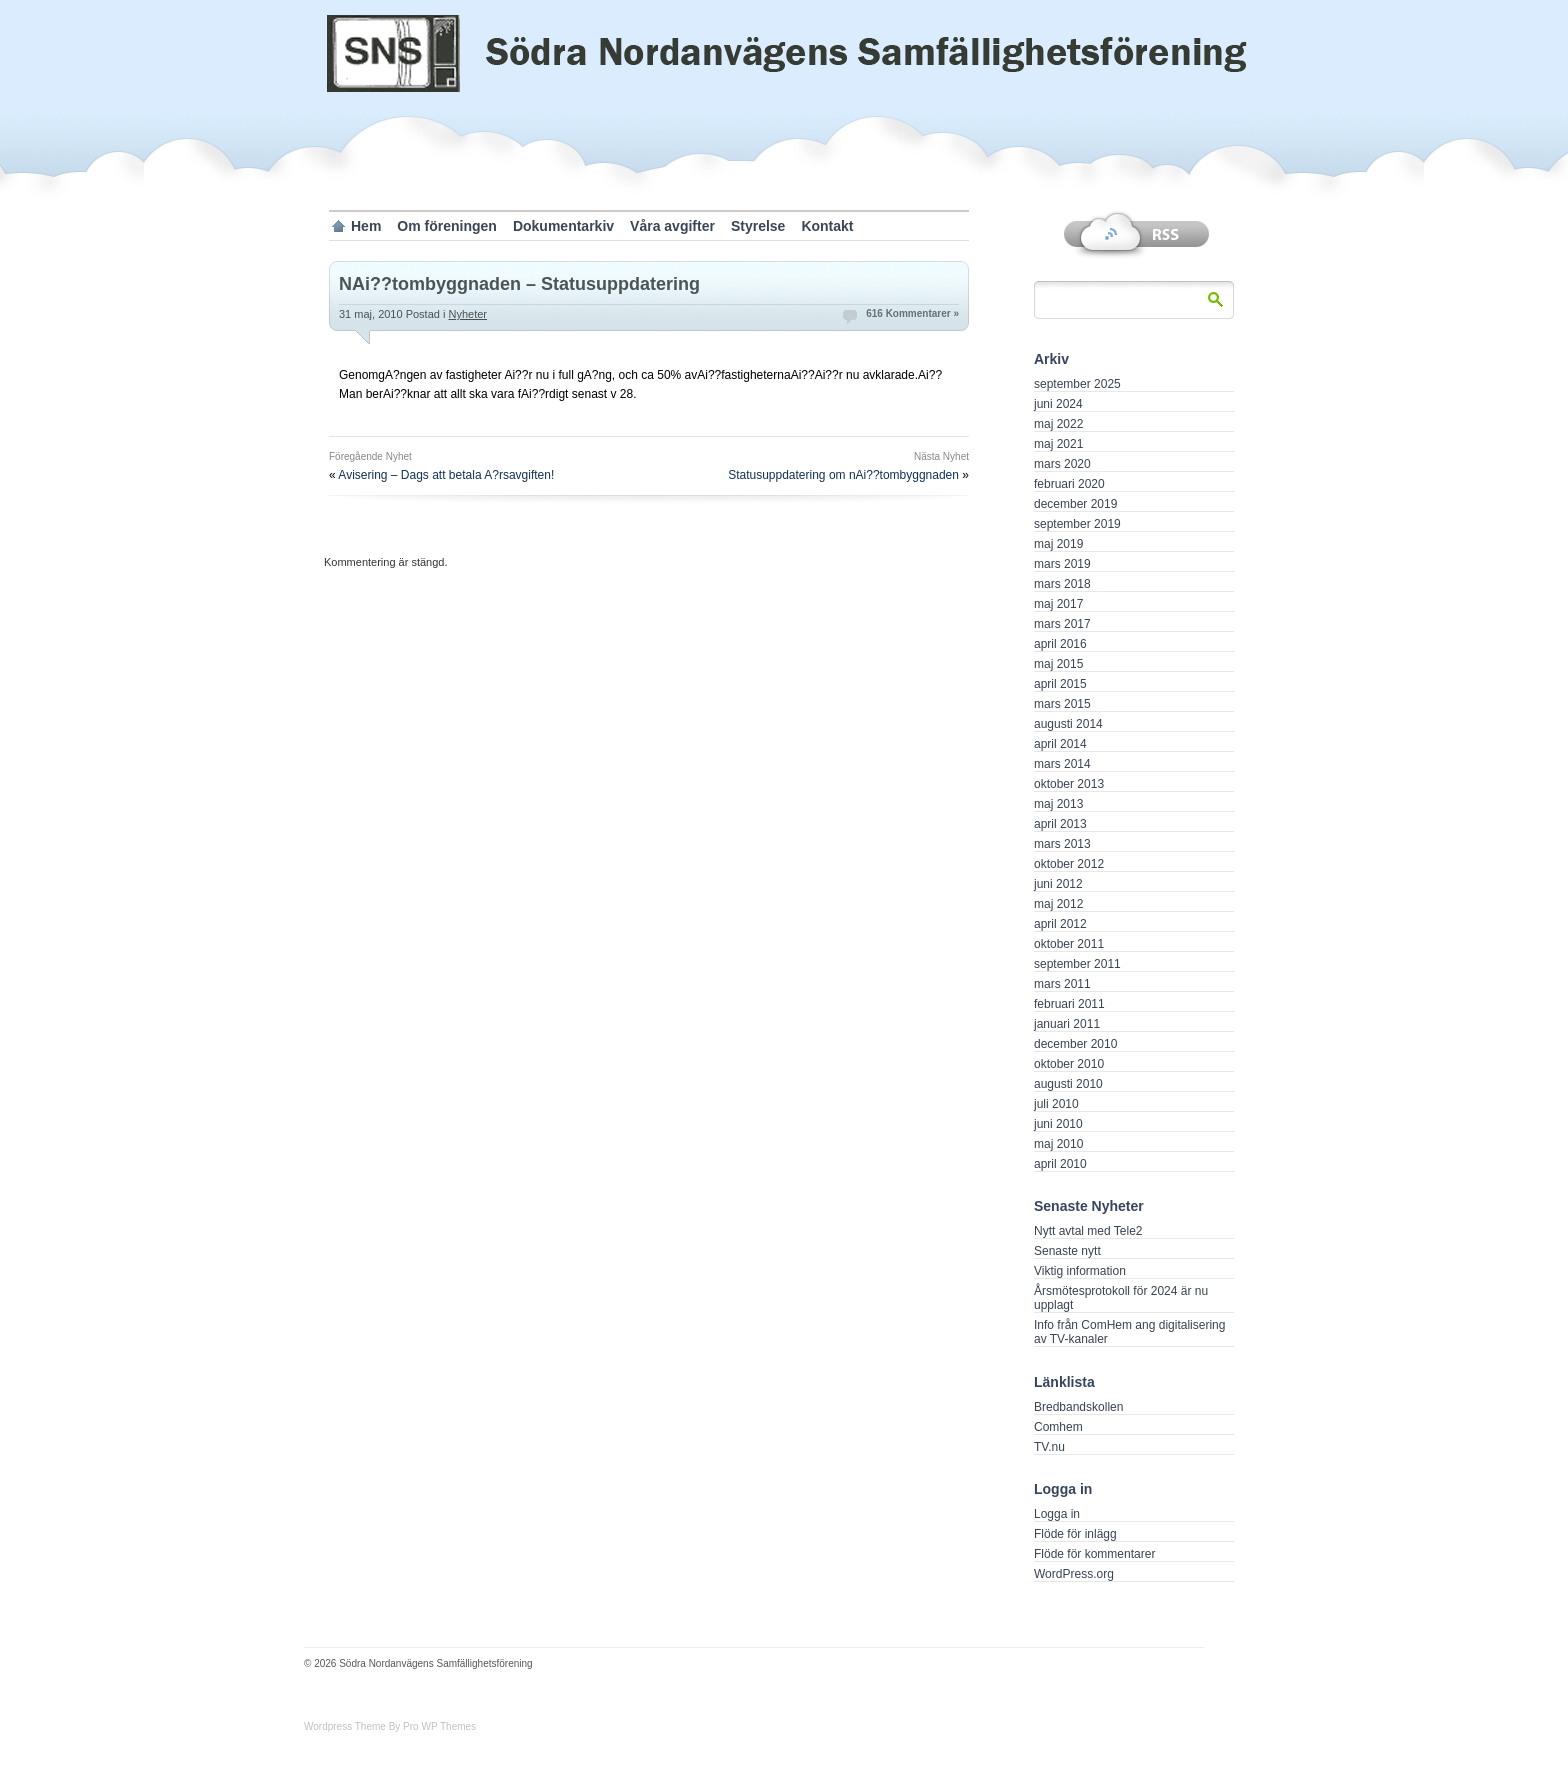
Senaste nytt (1067, 1251)
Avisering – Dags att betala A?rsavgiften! (446, 475)
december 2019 (1075, 504)
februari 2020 (1069, 484)
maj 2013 (1058, 804)
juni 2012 (1058, 884)
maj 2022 (1058, 424)
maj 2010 (1058, 1144)
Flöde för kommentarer (1094, 1554)
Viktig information (1080, 1271)
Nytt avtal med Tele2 (1088, 1231)
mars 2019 (1062, 564)
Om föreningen (447, 226)
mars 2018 (1062, 584)
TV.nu (1049, 1447)
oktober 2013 (1069, 784)
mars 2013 (1062, 844)
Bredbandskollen (1078, 1407)
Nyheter (467, 314)
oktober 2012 (1069, 864)
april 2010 (1060, 1164)
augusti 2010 (1068, 1084)
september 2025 (1077, 384)
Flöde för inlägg (1075, 1534)
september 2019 (1077, 524)
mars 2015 (1062, 704)
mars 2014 (1062, 764)
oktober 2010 (1069, 1064)
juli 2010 (1056, 1104)
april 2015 (1060, 684)
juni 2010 (1058, 1124)
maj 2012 (1058, 904)
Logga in (1057, 1514)
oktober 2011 (1069, 944)
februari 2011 (1069, 1004)
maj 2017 (1058, 604)
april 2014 (1060, 744)
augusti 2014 (1068, 724)
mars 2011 (1062, 984)
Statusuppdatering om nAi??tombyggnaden (843, 475)
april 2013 (1060, 824)
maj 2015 (1058, 664)
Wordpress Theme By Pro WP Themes (390, 1726)
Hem (366, 226)
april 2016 (1060, 644)
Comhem (1058, 1427)
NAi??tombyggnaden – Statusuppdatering (519, 284)
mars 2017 (1062, 624)
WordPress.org (1074, 1574)
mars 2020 (1062, 464)
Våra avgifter (672, 226)
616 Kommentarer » (912, 313)
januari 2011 (1067, 1024)
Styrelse (758, 226)
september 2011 (1077, 964)
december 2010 (1075, 1044)
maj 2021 (1058, 444)
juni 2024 (1058, 404)
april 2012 (1060, 924)
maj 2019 (1058, 544)
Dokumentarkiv (563, 226)
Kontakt (827, 226)
